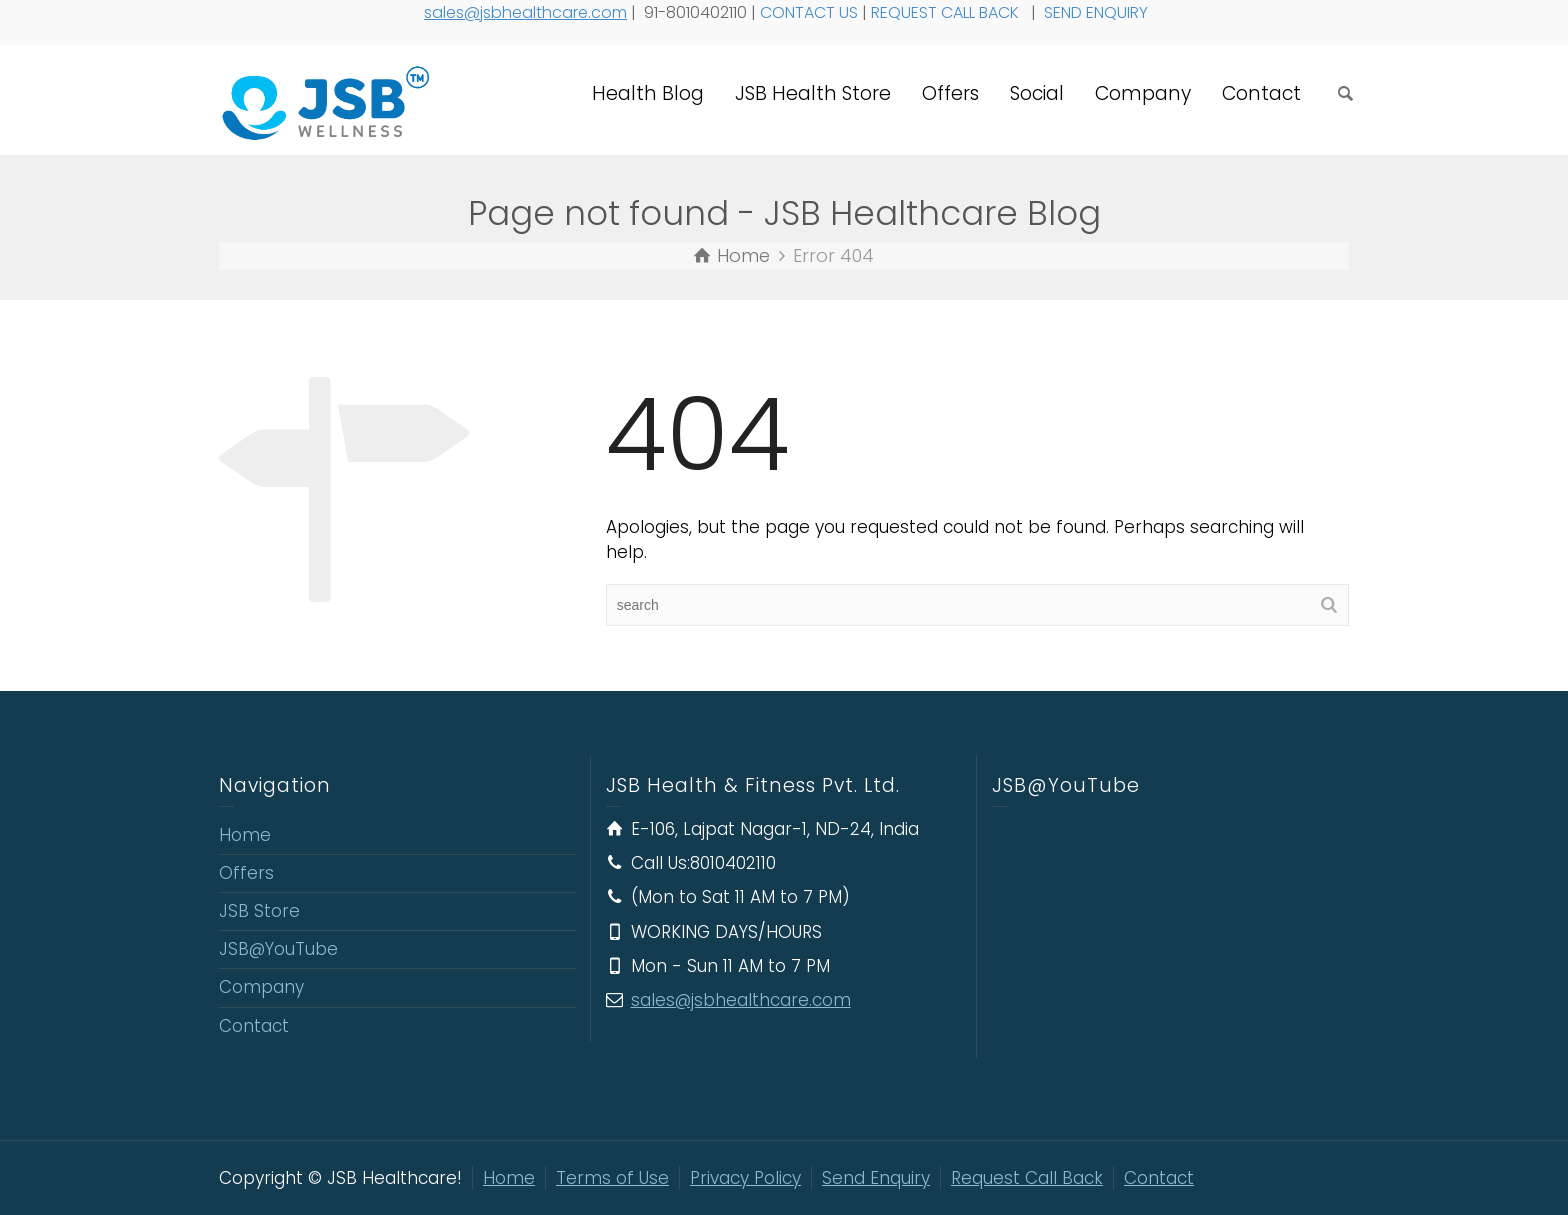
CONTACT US (809, 12)
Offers (950, 93)
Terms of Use (612, 1178)
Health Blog (648, 93)
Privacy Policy (745, 1178)
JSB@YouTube (278, 949)
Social (1037, 93)
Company (1143, 93)
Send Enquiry (876, 1178)
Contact (1261, 93)
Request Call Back (1027, 1178)
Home (245, 835)
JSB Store (259, 911)
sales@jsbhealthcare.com (525, 12)
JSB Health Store (813, 93)
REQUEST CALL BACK (947, 12)
